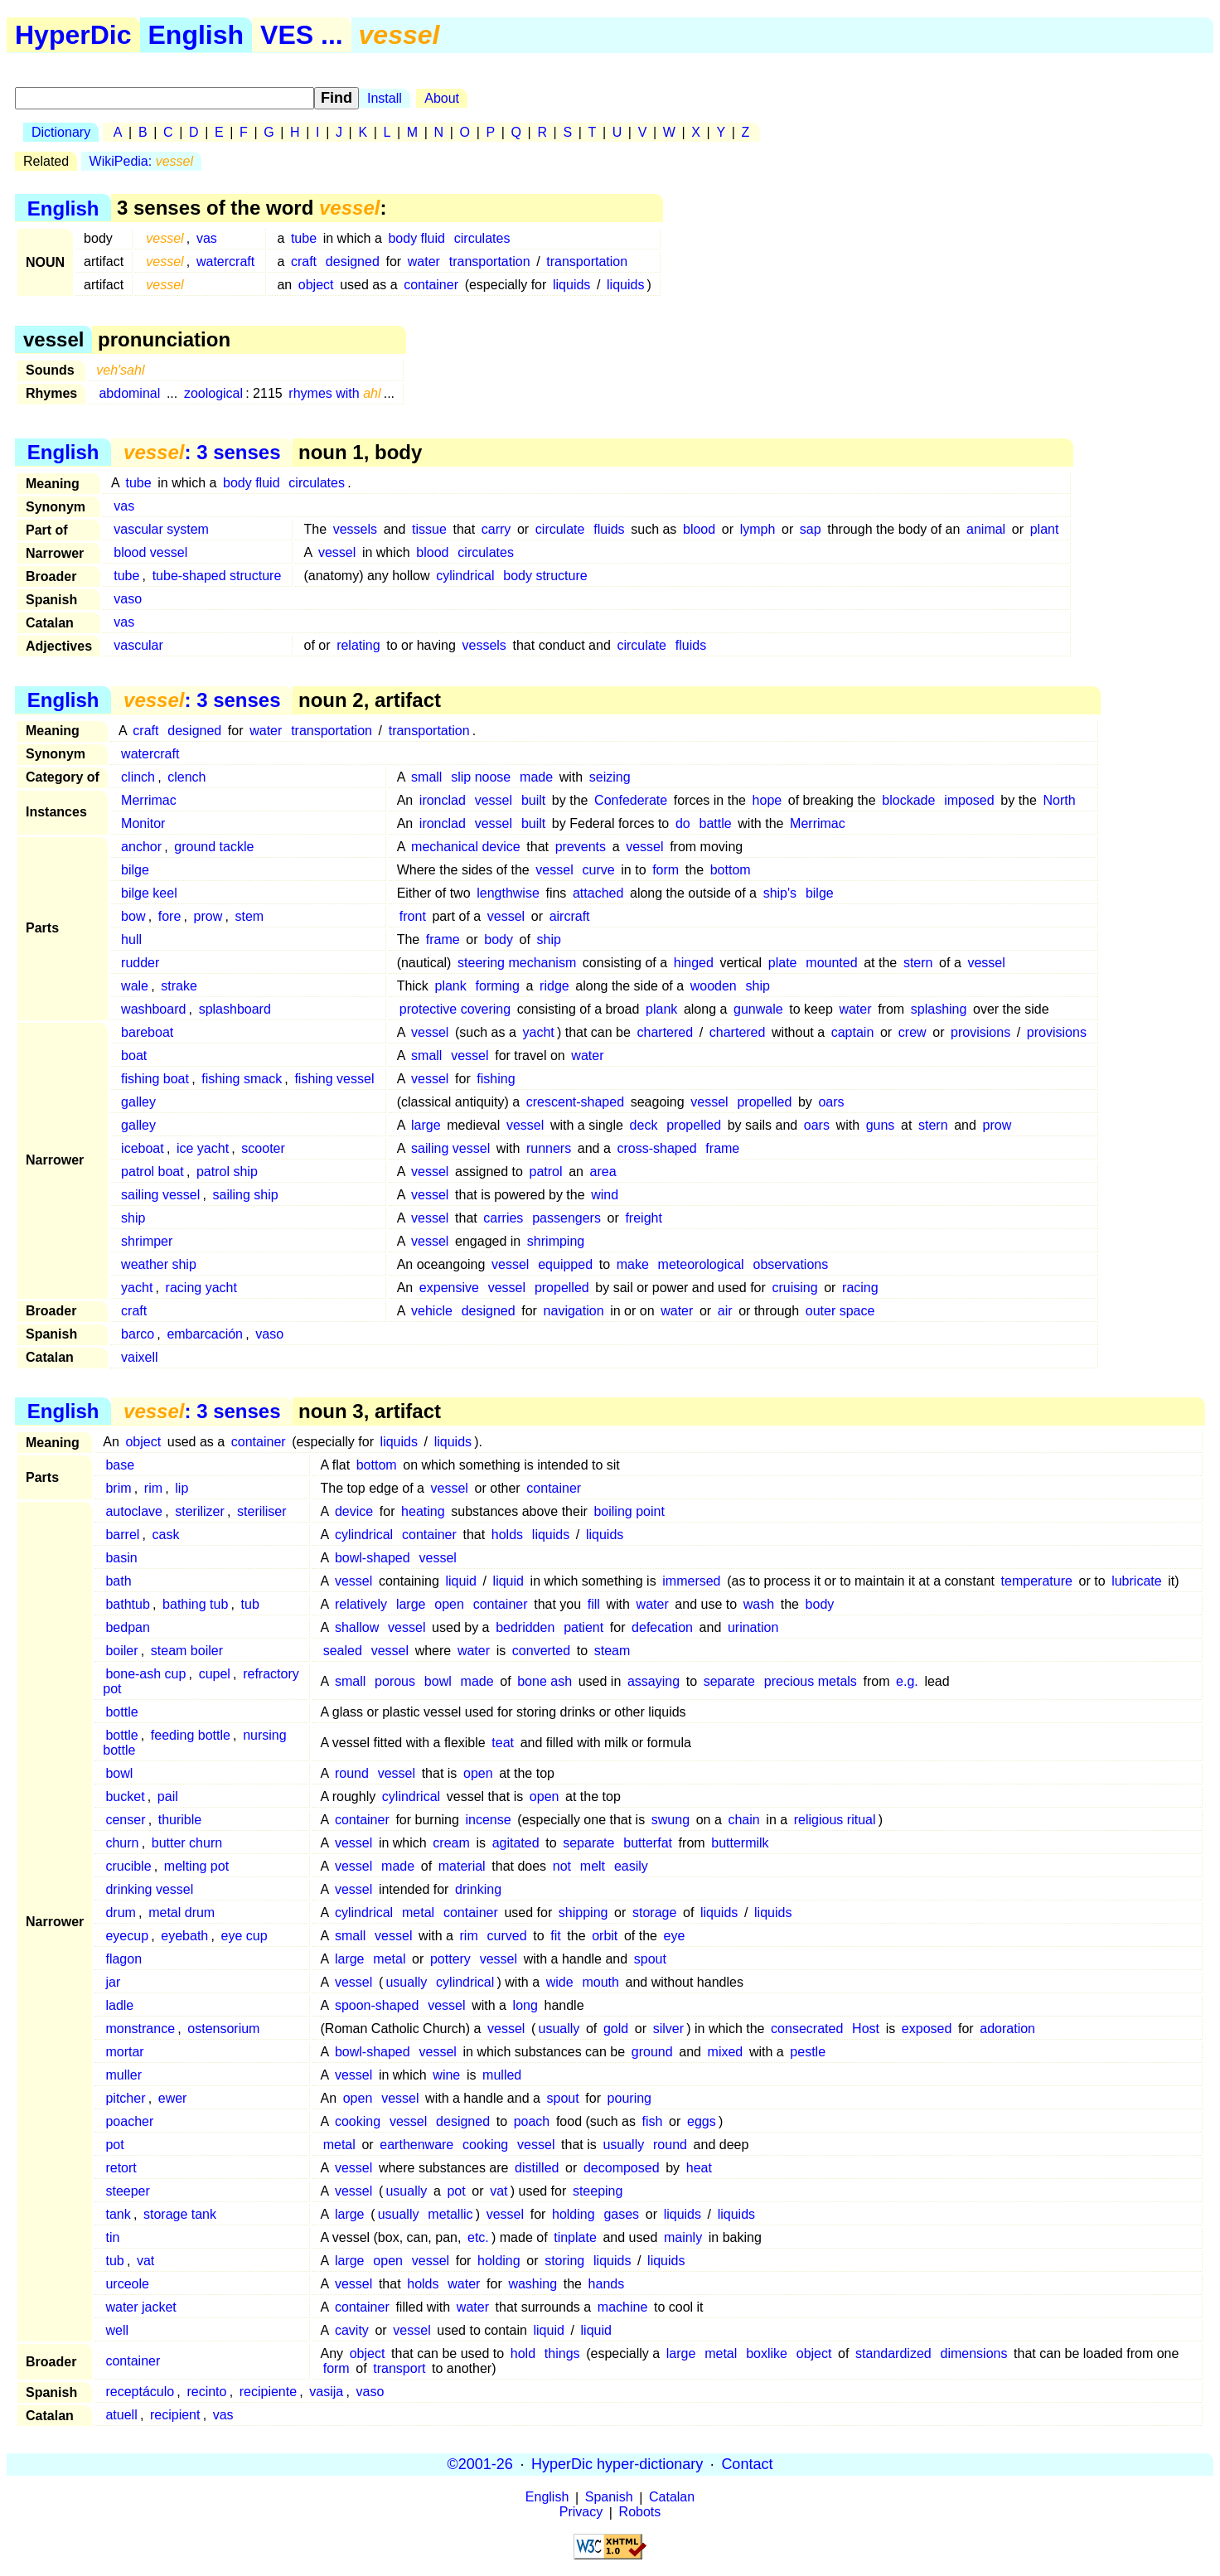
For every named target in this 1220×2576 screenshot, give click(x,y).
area (603, 1172)
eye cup (244, 1936)
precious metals (810, 1681)
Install (384, 98)
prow (208, 916)
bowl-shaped (372, 1558)
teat (502, 1743)
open (449, 1604)
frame (443, 939)
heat (699, 2168)
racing (860, 1288)
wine (446, 2075)
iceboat (142, 1148)
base (119, 1465)
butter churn (187, 1843)
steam (612, 1651)
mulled (501, 2075)
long (525, 2005)
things (562, 2353)
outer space (840, 1311)
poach (532, 2121)
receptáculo (139, 2392)
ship (549, 939)
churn (121, 1843)
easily (631, 1866)
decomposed (621, 2168)
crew (912, 1032)
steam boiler (187, 1651)
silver (668, 2029)
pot (114, 2145)
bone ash (544, 1681)
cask (166, 1535)
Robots (640, 2513)
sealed (342, 1651)
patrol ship (227, 1172)
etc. (478, 2237)
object (316, 285)
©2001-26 (480, 2464)
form (665, 870)
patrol (546, 1172)
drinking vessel (149, 1889)
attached (598, 893)
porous (395, 1681)
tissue (429, 529)
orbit (604, 1936)
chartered (665, 1032)
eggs (701, 2121)
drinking (478, 1889)
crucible (128, 1866)
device (354, 1511)
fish (652, 2121)
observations (791, 1264)
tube (304, 238)
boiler (121, 1651)
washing (532, 2284)
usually (406, 1982)
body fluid (416, 238)
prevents (580, 847)
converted (541, 1651)
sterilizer (200, 1511)
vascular (138, 645)
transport (399, 2368)
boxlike (766, 2353)
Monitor (143, 823)
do (682, 823)
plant (1044, 529)
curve (599, 870)
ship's (779, 893)
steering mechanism (517, 963)
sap (810, 529)
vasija (326, 2392)
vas (206, 238)
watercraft (225, 261)
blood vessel (150, 552)
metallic (450, 2214)
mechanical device (465, 847)
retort (120, 2168)
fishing (496, 1079)
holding (573, 2214)
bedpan (127, 1627)
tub (250, 1604)
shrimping (555, 1241)
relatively (361, 1604)
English (196, 35)
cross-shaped (656, 1148)
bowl (438, 1681)
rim (153, 1488)
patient (583, 1627)
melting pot (196, 1866)
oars (831, 1102)
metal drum (181, 1912)
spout (650, 1959)
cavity (352, 2330)
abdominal (129, 393)
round (352, 1773)
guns (880, 1125)
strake (179, 986)
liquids (571, 285)
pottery (450, 1959)
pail (167, 1796)
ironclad (442, 800)
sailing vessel (450, 1148)
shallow (357, 1627)
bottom (730, 870)
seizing (610, 777)
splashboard (235, 1009)
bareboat (147, 1032)
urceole (126, 2284)
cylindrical (465, 576)
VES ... (301, 35)
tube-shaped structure (217, 576)
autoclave (133, 1511)
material (462, 1866)
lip (181, 1488)
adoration (1007, 2029)
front (412, 916)
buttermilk (739, 1843)
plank (450, 986)
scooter (262, 1148)
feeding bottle (190, 1735)
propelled (764, 1102)
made (536, 777)
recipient (175, 2415)
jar (112, 1982)
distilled (537, 2168)
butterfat (647, 1843)
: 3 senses (201, 452)
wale (134, 986)
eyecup (126, 1936)
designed (353, 261)
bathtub (127, 1604)
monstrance (140, 2029)
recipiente (268, 2392)
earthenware (416, 2145)
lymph (758, 529)
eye (674, 1936)
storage (654, 1912)
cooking (357, 2121)
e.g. (907, 1681)
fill (594, 1604)
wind (604, 1195)
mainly (683, 2237)
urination (753, 1627)
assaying (653, 1681)
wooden (713, 986)
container (431, 285)
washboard (153, 1009)
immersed (691, 1581)
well (116, 2330)
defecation (662, 1627)
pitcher (125, 2098)
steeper (127, 2191)
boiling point (628, 1511)
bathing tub (195, 1604)
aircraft (569, 916)
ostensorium (223, 2029)
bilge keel (149, 893)
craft (304, 261)
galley (138, 1102)
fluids (608, 529)
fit (555, 1936)
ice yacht (203, 1148)
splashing (939, 1009)
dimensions (974, 2353)
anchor (141, 847)
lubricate (1136, 1581)
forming (498, 986)
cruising (794, 1288)
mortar (124, 2052)
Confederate (630, 800)
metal (418, 1912)
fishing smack (241, 1079)
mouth (600, 1982)
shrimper (146, 1241)
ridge (554, 986)
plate (782, 963)
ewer (172, 2098)
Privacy (581, 2513)
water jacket (140, 2307)
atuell (121, 2415)
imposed (969, 800)
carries (503, 1218)
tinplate (575, 2237)
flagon (123, 1959)
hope (767, 800)
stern (918, 963)
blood (699, 529)
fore (170, 916)
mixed (725, 2052)
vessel (337, 552)
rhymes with (334, 393)
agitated (516, 1843)
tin (112, 2237)
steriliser (262, 1511)
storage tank (179, 2214)
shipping (583, 1912)
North (1059, 800)
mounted (831, 963)
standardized (893, 2353)
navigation (574, 1311)
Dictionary (60, 132)
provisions (980, 1032)
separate (729, 1681)
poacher (129, 2121)
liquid (461, 1581)
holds (507, 1535)
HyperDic (73, 35)
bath (118, 1581)
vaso (128, 599)
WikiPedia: (141, 161)
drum (120, 1912)
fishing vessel (334, 1079)
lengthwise (508, 893)
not (562, 1866)
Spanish (609, 2498)
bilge (135, 870)
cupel (214, 1674)
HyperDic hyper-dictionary (617, 2464)
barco (137, 1334)
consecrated (807, 2029)
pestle (807, 2052)
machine (622, 2307)
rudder (140, 963)
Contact (746, 2464)
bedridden (525, 1627)
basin (121, 1558)
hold (523, 2353)
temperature (1036, 1581)
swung (670, 1820)
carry (496, 529)
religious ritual (835, 1820)
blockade (908, 800)
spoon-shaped (377, 2005)
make (633, 1264)
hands (606, 2284)
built (533, 800)
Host (865, 2029)
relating (358, 645)
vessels (355, 529)
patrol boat (152, 1172)
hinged (694, 963)
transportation (489, 261)
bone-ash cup (145, 1674)
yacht (538, 1032)
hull (131, 939)
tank (117, 2214)
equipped (565, 1264)
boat (134, 1055)
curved (507, 1936)
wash (758, 1604)
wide (560, 1982)
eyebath (184, 1936)
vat (498, 2191)
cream (451, 1843)
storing (564, 2261)
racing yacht (201, 1288)
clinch (138, 777)
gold (615, 2029)
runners (548, 1148)
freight (643, 1218)
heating (423, 1511)
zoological (213, 393)
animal (985, 529)
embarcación (205, 1334)
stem (249, 916)
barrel (122, 1535)
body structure (545, 576)
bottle (121, 1712)
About (441, 98)
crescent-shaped (575, 1102)
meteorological (701, 1264)
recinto (206, 2392)
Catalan (672, 2498)
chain (743, 1820)
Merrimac (149, 800)
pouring (629, 2098)
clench (186, 777)
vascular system (161, 529)
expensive (449, 1288)
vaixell (139, 1357)
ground (652, 2052)
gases (621, 2214)
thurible (179, 1820)
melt (592, 1866)
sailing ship (245, 1195)
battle (716, 823)
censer (125, 1820)
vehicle (432, 1311)
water (424, 261)
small (426, 777)
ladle (119, 2005)
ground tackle (214, 847)
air (725, 1311)
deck (644, 1125)
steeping (598, 2191)
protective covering (455, 1009)
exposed (927, 2029)
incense (488, 1820)
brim (118, 1488)
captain (852, 1032)
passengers (566, 1218)
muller (123, 2075)
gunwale (758, 1009)
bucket (124, 1796)
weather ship (158, 1264)
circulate (560, 529)
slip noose (481, 777)
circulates (482, 238)
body (498, 939)
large (426, 1125)
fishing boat (155, 1079)
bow (133, 916)
